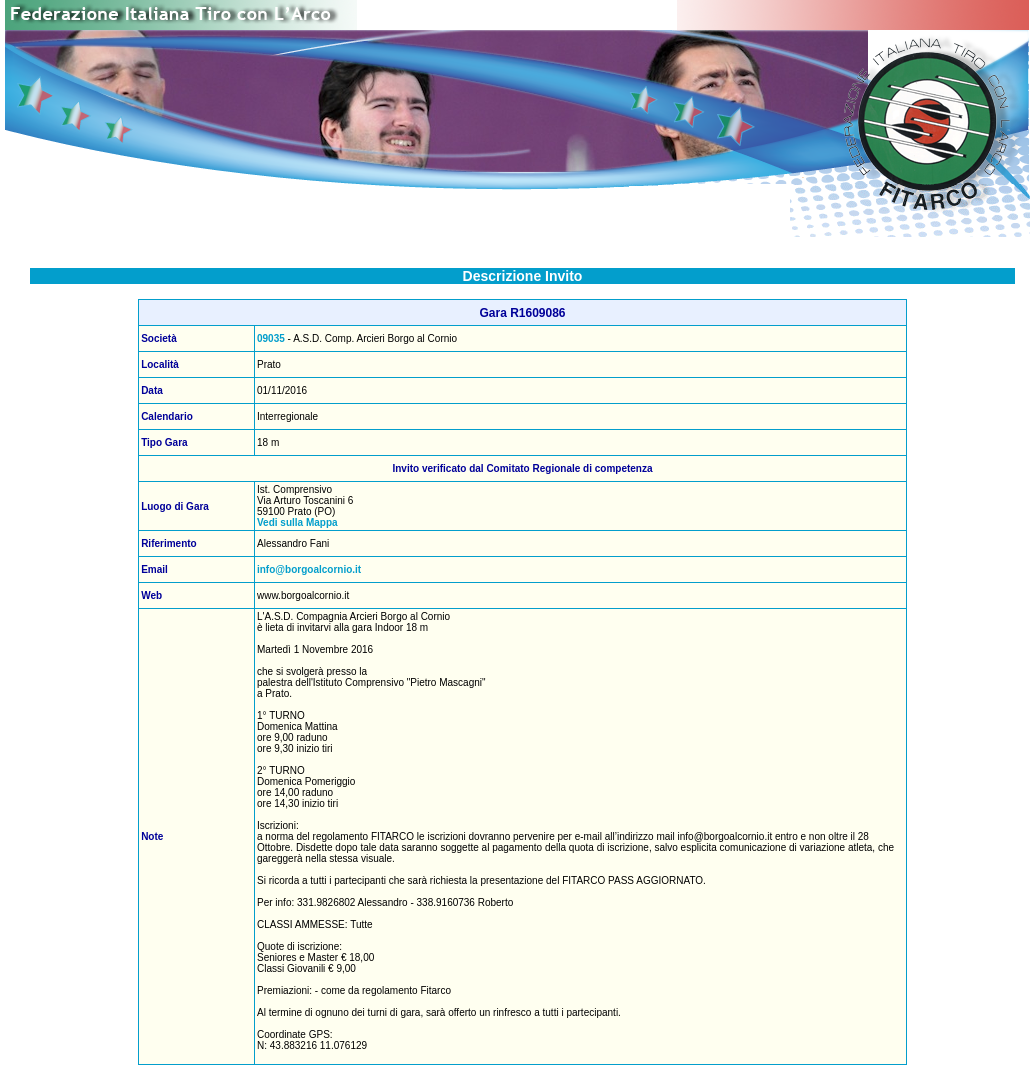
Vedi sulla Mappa (297, 522)
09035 (271, 338)
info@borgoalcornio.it (309, 569)
